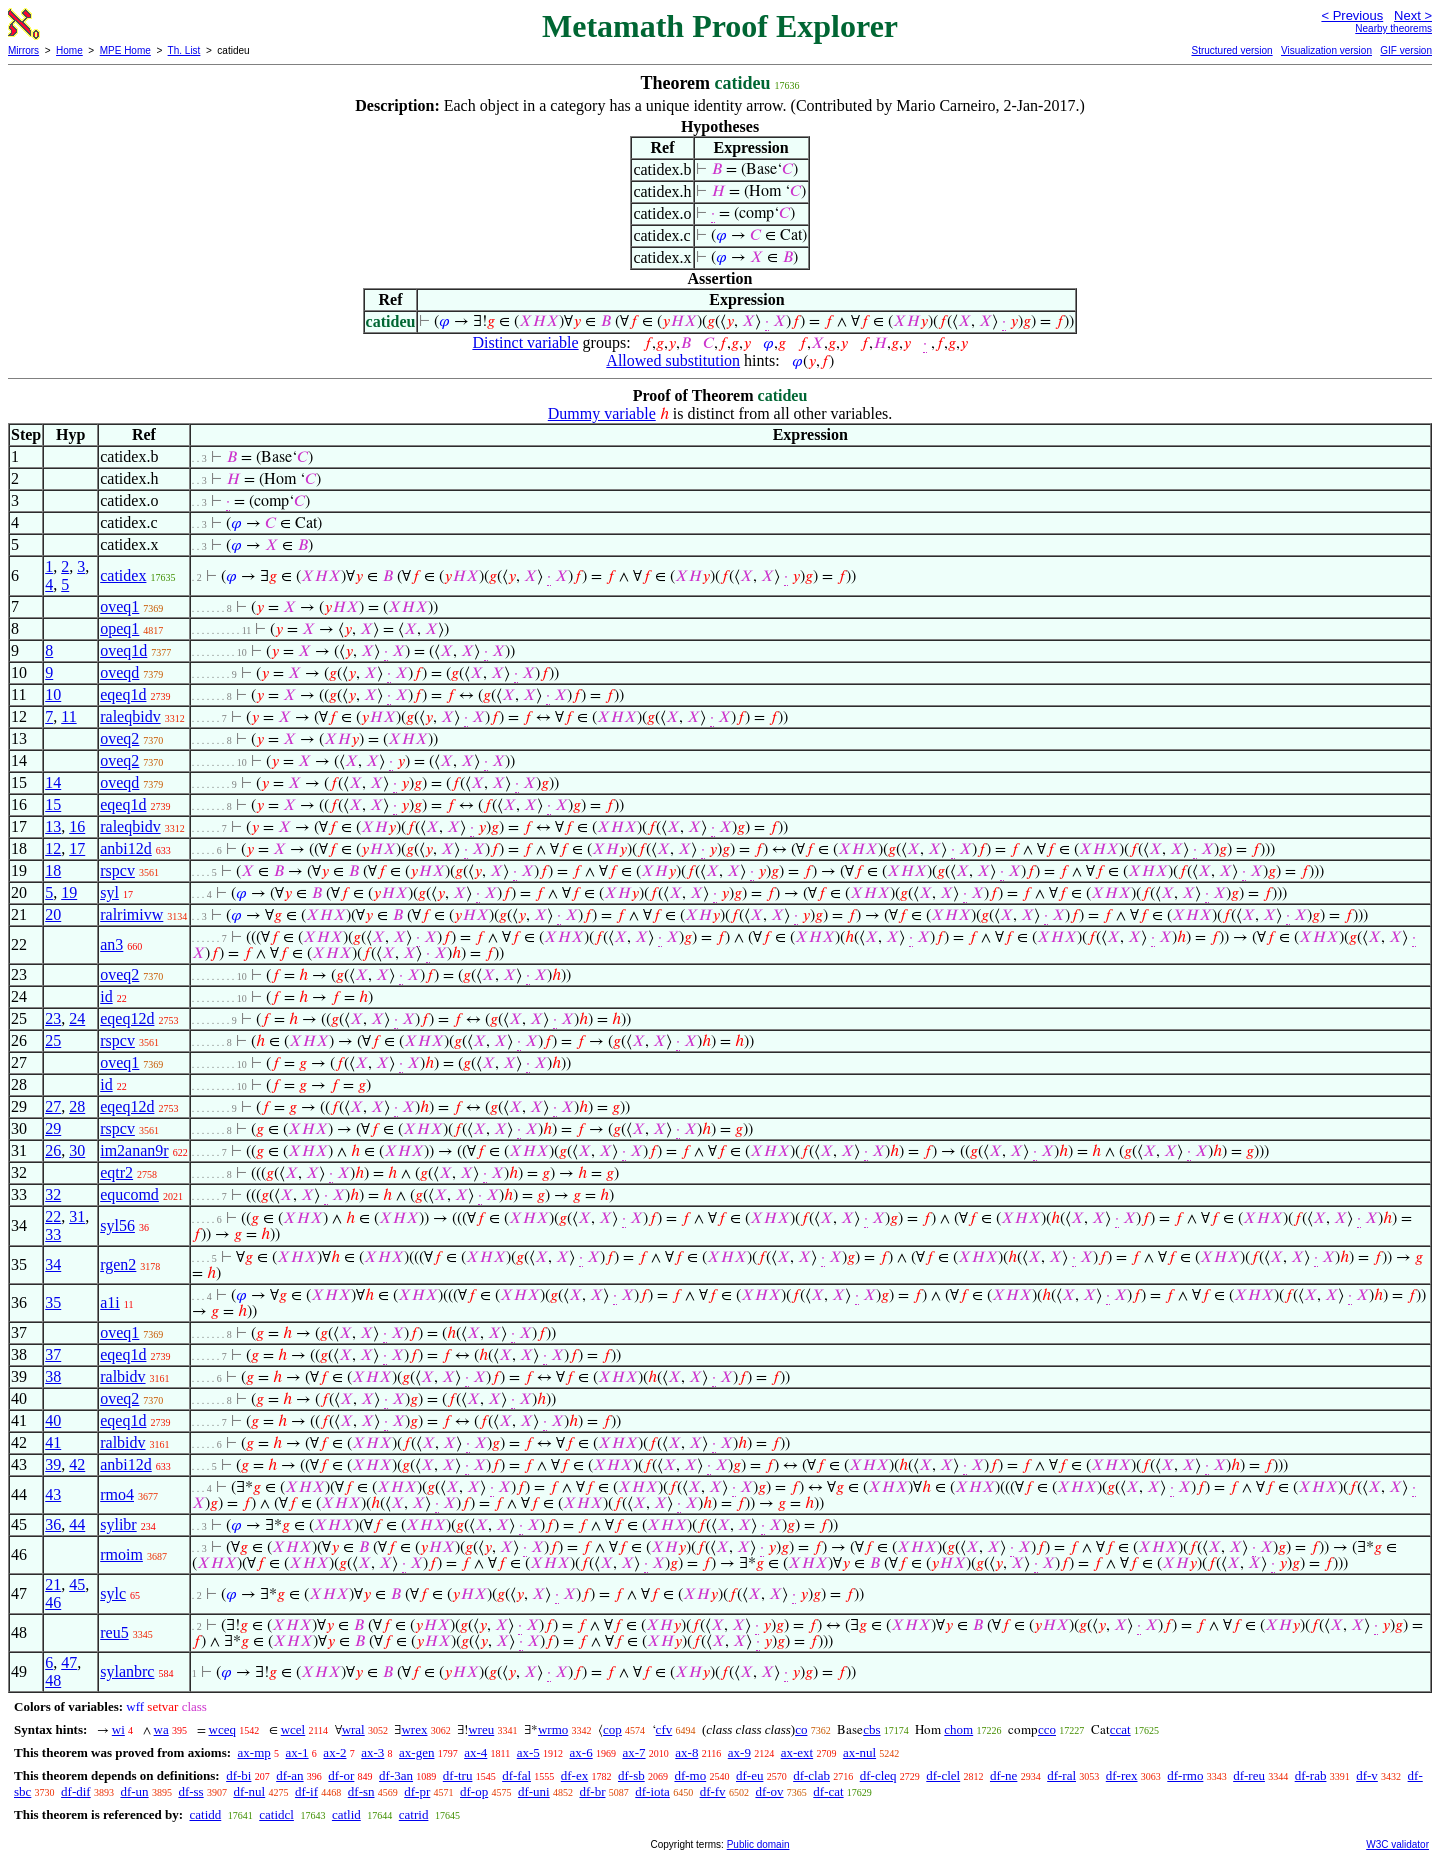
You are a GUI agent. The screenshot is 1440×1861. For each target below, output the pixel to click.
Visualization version (1326, 50)
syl (109, 892)
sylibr (118, 1524)
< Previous (1352, 15)
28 (77, 1106)
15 (53, 804)
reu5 (114, 1632)
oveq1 (119, 606)
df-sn (361, 1791)
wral (353, 1729)
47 (69, 1662)
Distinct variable (525, 342)
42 (77, 1464)
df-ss (190, 1791)
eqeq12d (127, 1018)
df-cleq (878, 1775)
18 (53, 870)
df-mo (690, 1775)
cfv (664, 1729)
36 (53, 1524)
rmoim (121, 1554)
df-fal (516, 1775)
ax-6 (581, 1752)
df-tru (458, 1775)
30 (77, 1150)
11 (68, 716)
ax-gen (416, 1752)
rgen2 (118, 1264)
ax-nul (859, 1752)
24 (77, 1018)
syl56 (117, 1225)
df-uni (534, 1791)
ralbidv (122, 1376)
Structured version (1231, 50)
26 (53, 1150)
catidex (123, 575)
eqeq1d (123, 694)
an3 (111, 944)
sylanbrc (127, 1671)
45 (77, 1584)
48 (53, 1680)
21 (53, 1584)
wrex (414, 1729)
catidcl (276, 1814)
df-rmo (1185, 1775)
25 (53, 1040)
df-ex (574, 1775)
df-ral (1061, 1775)
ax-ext (797, 1752)
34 (53, 1264)
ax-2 (334, 1752)
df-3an (396, 1775)
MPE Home (125, 50)
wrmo (553, 1729)
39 (53, 1464)
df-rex (1122, 1775)
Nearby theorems (1393, 28)
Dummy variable (602, 413)
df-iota (652, 1791)
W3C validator (1397, 1844)
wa (161, 1729)
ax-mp (254, 1752)
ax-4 (475, 1752)
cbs (871, 1729)
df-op (474, 1791)
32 (53, 1194)
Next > (1413, 15)
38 (53, 1376)
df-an (289, 1775)
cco (1047, 1729)
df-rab (1311, 1775)
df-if (306, 1791)
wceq (222, 1729)
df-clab (811, 1775)
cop (612, 1729)
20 (53, 914)
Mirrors (23, 50)
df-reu (1249, 1775)
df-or (341, 1775)
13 (53, 826)
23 (53, 1018)
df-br (592, 1791)
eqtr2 (116, 1172)
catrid (414, 1814)
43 (53, 1494)
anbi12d (126, 848)
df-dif (76, 1791)
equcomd (129, 1194)
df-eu (749, 1775)
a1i (110, 1302)
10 (53, 694)
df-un (134, 1791)
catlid (346, 1814)
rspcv (117, 870)
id (106, 996)
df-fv (713, 1791)
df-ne (1003, 1775)
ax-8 (686, 1752)
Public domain (758, 1844)
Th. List (184, 50)
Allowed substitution (673, 360)
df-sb (631, 1775)
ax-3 (372, 1752)
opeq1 (119, 628)
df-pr (417, 1791)
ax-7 (633, 1752)
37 (53, 1354)
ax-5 (528, 1752)
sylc (113, 1593)
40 (53, 1420)
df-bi (238, 1775)
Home (69, 50)
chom (958, 1729)
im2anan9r (134, 1150)
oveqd (119, 672)
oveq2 (119, 738)
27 (53, 1106)
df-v (1367, 1775)
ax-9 (739, 1752)
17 (77, 848)
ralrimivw (131, 914)
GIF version (1406, 50)
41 (53, 1442)
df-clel (943, 1775)
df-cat (828, 1791)
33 (53, 1234)
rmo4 (117, 1494)
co (801, 1729)
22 (53, 1216)
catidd (205, 1814)
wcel (293, 1729)
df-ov (769, 1791)
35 (53, 1302)
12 (53, 848)
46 (53, 1602)
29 (53, 1128)
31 (77, 1216)
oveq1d (123, 650)
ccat (1120, 1729)
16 (77, 826)
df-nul (249, 1791)
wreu (481, 1729)
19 (69, 892)
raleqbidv (130, 716)
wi (118, 1729)
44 (77, 1524)
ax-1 (297, 1752)
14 (53, 782)
